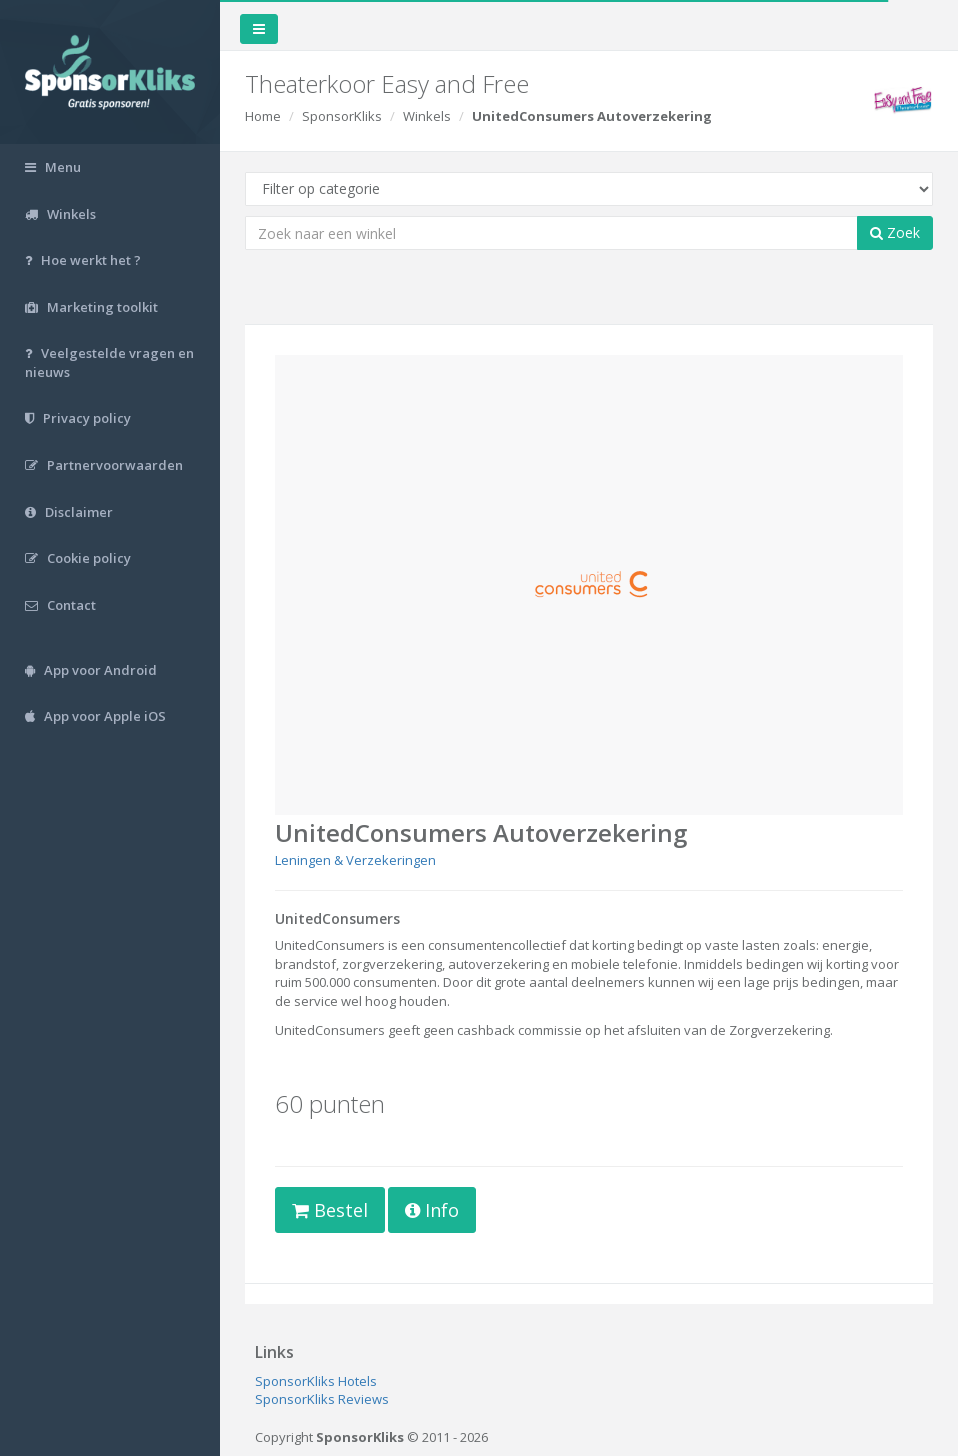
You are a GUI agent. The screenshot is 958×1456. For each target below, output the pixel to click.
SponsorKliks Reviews (322, 1399)
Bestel (330, 1210)
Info (432, 1210)
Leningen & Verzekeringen (355, 860)
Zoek (895, 232)
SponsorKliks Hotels (316, 1381)
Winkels (427, 116)
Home (263, 116)
